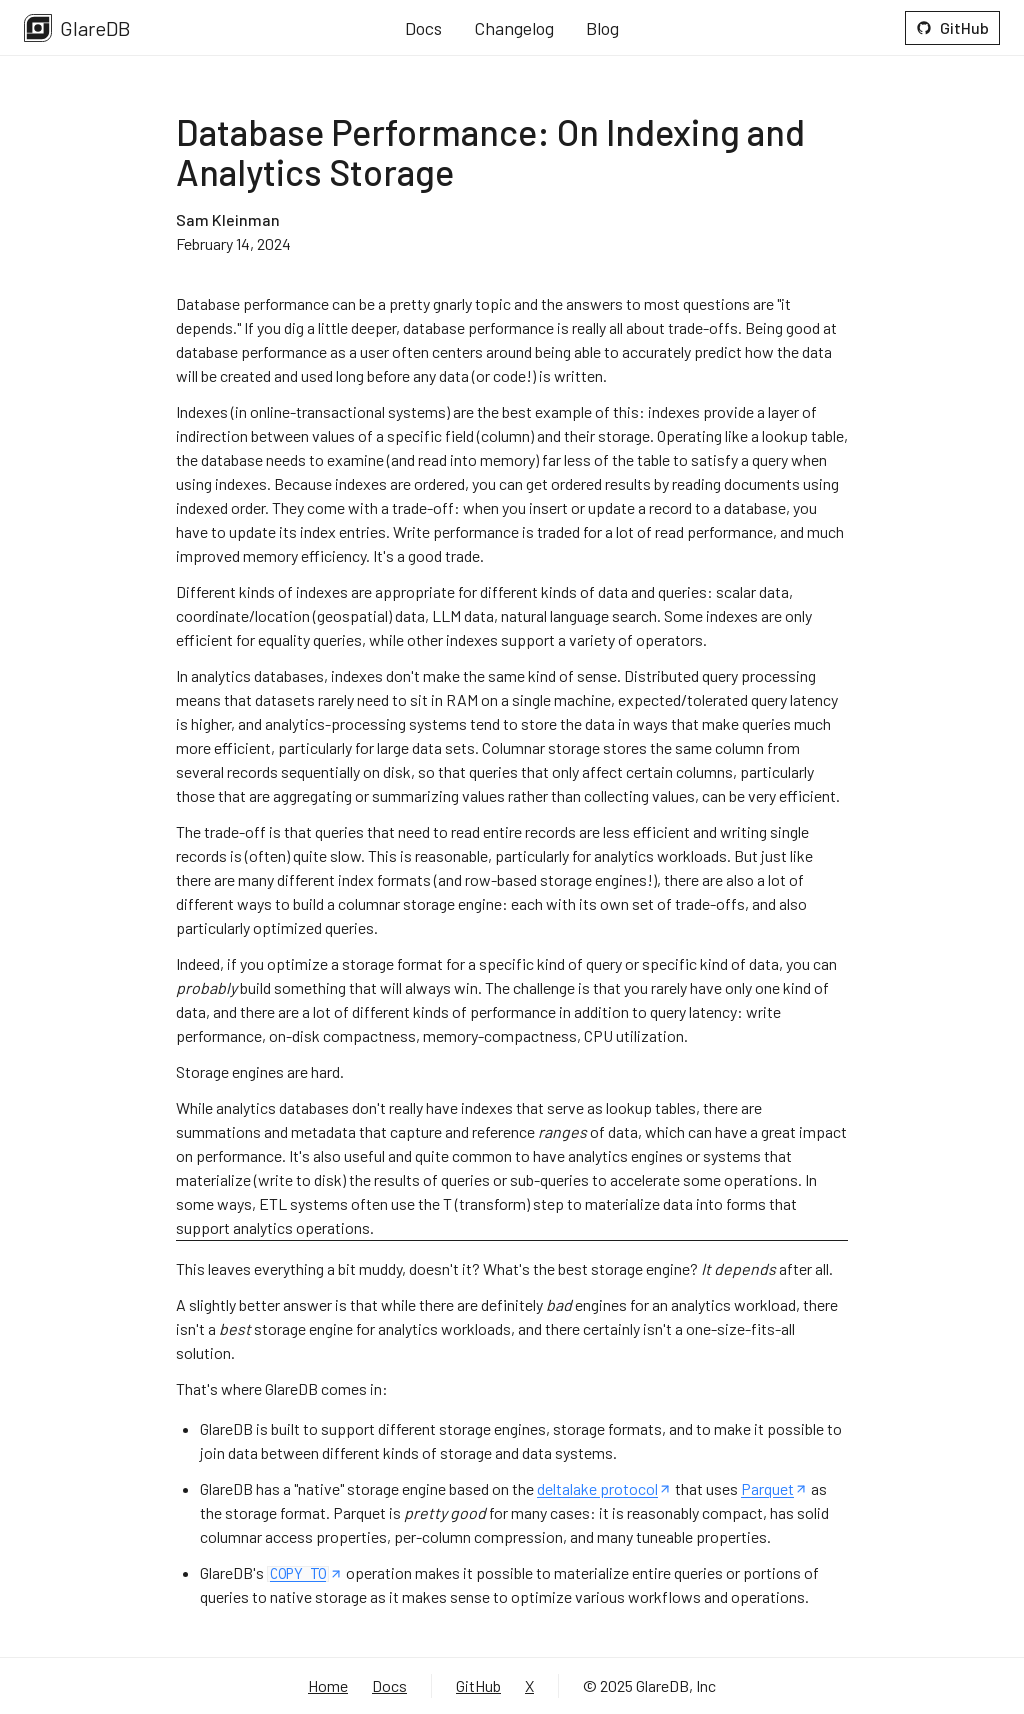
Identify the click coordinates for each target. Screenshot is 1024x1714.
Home (328, 1685)
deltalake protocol (604, 1488)
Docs (423, 28)
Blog (602, 28)
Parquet (774, 1488)
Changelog (514, 28)
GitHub (952, 27)
